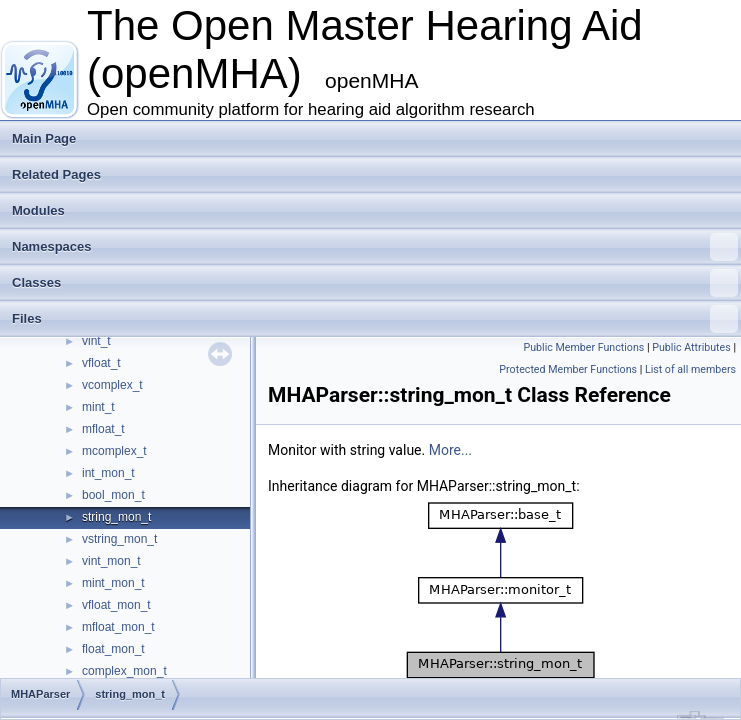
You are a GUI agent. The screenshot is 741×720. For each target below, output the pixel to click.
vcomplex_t (112, 385)
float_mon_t (113, 649)
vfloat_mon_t (116, 605)
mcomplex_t (114, 451)
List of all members (690, 369)
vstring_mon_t (119, 539)
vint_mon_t (111, 561)
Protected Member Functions (568, 369)
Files (375, 319)
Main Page (44, 138)
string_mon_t (116, 517)
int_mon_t (108, 473)
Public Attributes (691, 347)
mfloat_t (103, 429)
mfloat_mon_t (118, 627)
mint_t (98, 407)
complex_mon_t (124, 671)
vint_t (96, 341)
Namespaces (375, 247)
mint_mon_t (113, 583)
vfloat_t (101, 363)
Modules (38, 210)
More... (450, 450)
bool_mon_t (113, 495)
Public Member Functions (584, 347)
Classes (375, 283)
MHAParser (40, 694)
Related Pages (56, 174)
